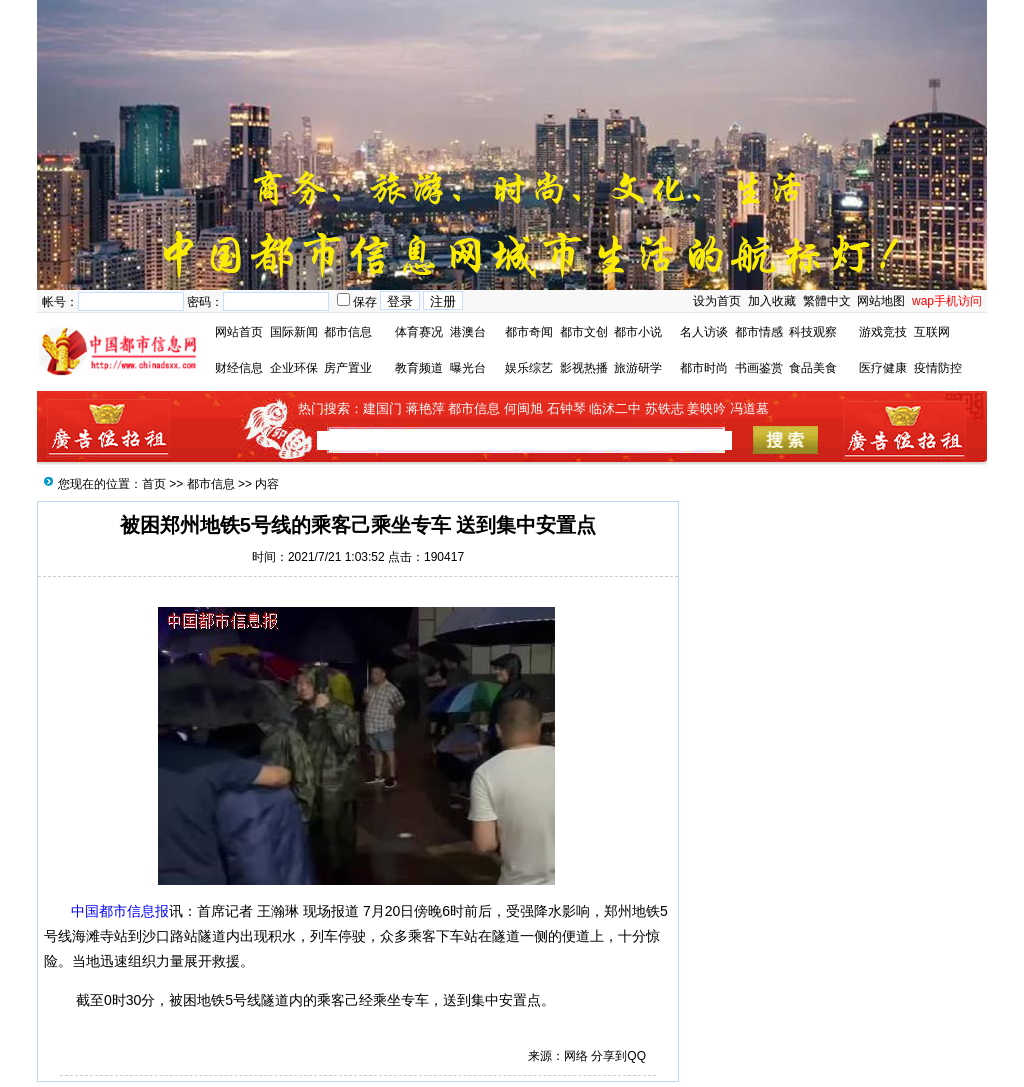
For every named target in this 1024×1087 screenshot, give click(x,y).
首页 (154, 484)
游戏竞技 (883, 332)
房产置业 (348, 368)
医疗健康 (883, 368)
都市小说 (638, 332)
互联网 (932, 332)
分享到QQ (618, 1056)
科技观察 (813, 332)
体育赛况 (419, 332)
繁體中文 (824, 301)
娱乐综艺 (529, 368)
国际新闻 (294, 332)
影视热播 (584, 368)
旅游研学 (638, 368)
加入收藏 (772, 301)
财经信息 (239, 368)
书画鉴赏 (759, 368)
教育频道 (419, 368)
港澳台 (468, 332)
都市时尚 (704, 368)
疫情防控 (938, 368)
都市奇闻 (529, 332)
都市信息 (348, 332)
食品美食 (813, 368)
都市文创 (584, 332)
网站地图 (881, 301)
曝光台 (468, 368)
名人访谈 (704, 332)
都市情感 (759, 332)
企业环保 (294, 368)
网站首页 (239, 332)
